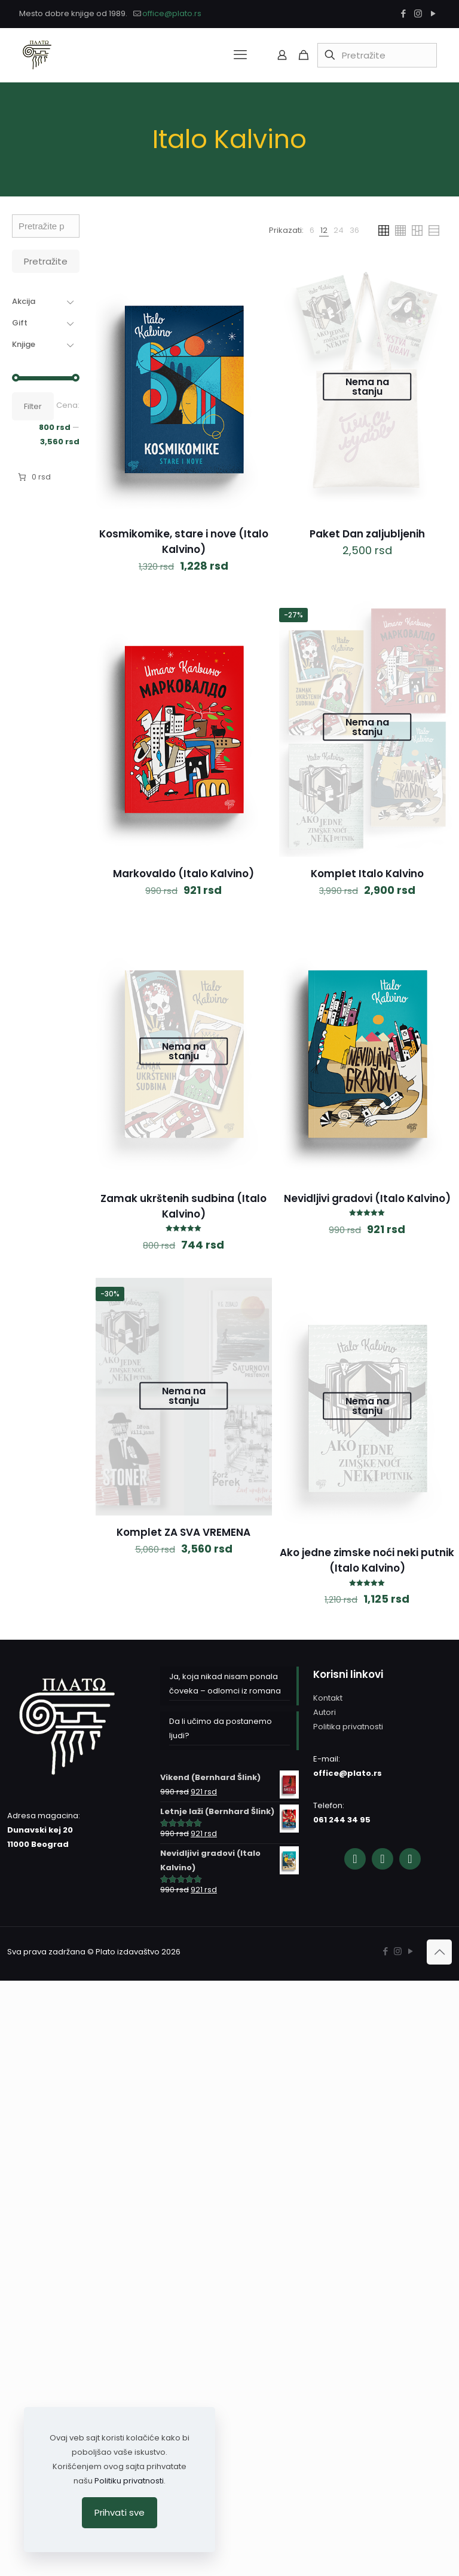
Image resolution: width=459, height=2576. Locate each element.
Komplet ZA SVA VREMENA (183, 1532)
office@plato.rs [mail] (171, 13)
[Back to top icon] (439, 1952)
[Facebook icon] (403, 13)
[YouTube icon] (433, 13)
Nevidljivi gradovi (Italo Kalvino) (367, 1198)
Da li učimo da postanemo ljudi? (220, 1728)
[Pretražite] (377, 55)
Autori (324, 1712)
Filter (33, 406)
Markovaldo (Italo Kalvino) (183, 873)
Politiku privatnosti (129, 2480)
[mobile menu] (240, 55)
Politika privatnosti (348, 1726)
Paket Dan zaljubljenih (367, 534)
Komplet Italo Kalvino (367, 873)
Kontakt (327, 1698)
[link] (312, 230)
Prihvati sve (119, 2512)
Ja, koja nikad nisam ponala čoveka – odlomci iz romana (225, 1683)
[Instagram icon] (418, 13)
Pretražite (46, 261)
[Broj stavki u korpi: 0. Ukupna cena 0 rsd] (33, 477)
